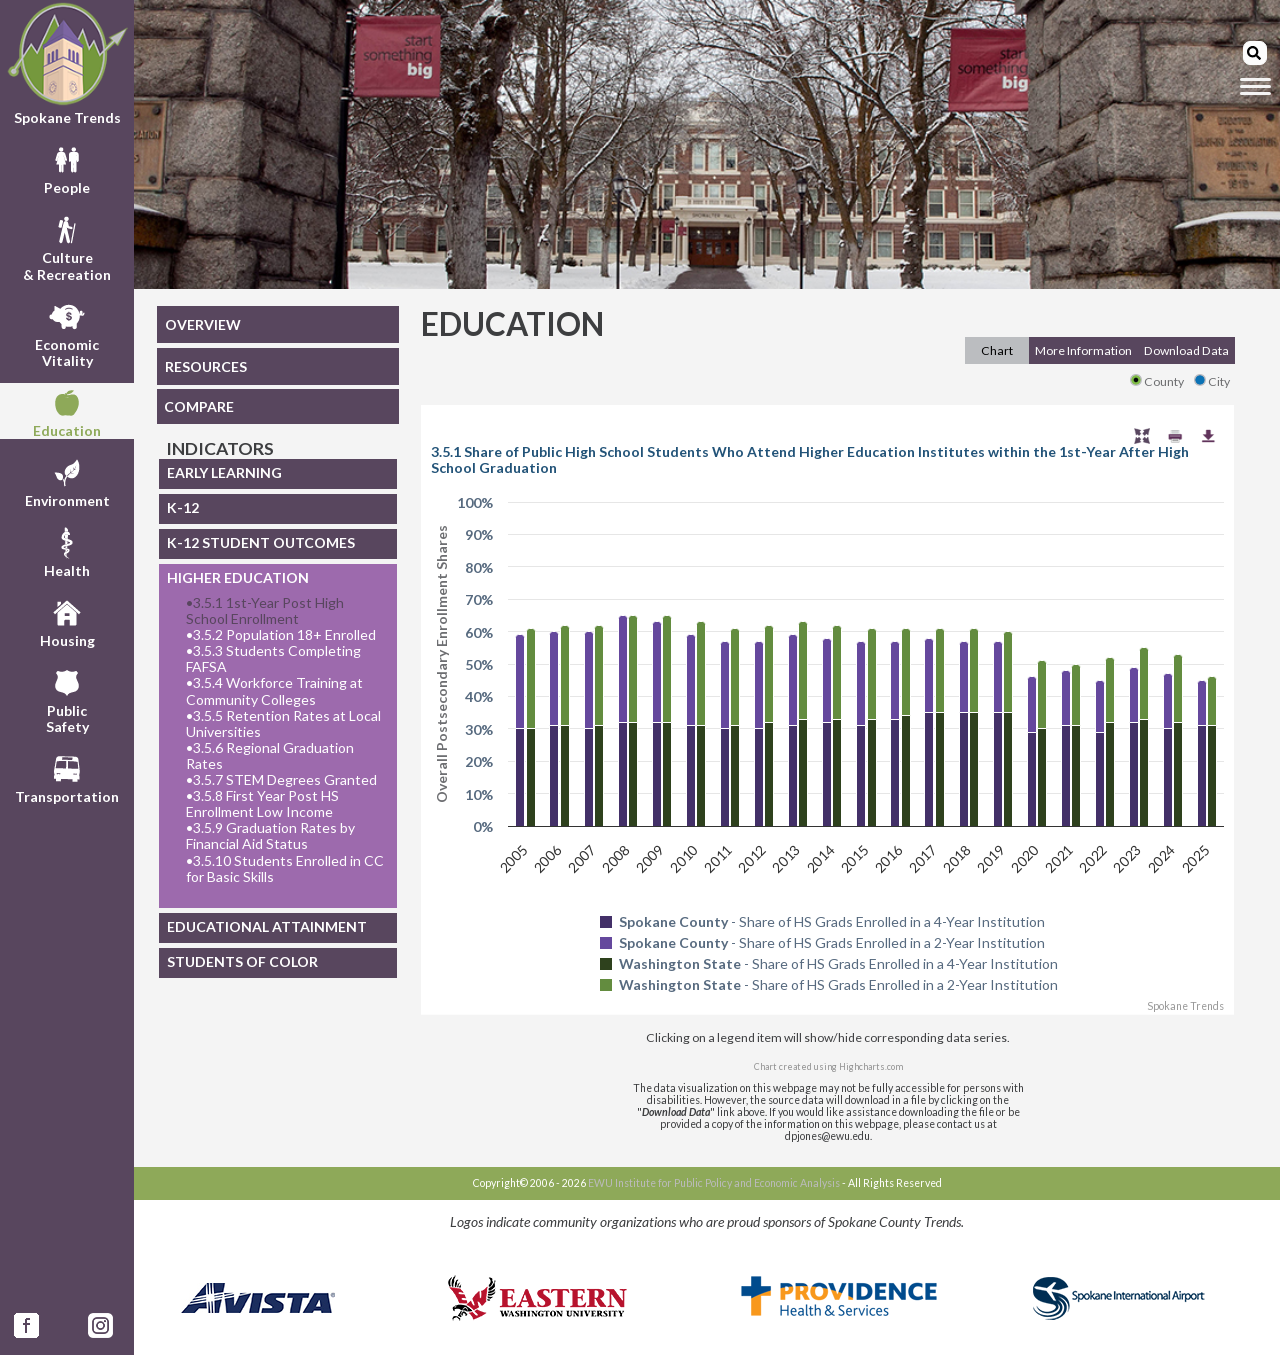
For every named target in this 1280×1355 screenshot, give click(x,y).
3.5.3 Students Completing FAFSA (273, 659)
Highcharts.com (871, 1066)
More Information (1083, 350)
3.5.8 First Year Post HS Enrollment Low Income (262, 804)
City (1212, 381)
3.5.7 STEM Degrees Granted (281, 780)
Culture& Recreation (67, 246)
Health (67, 551)
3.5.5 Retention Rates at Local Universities (283, 724)
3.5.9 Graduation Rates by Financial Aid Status (270, 836)
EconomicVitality (67, 333)
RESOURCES (206, 366)
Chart (997, 350)
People (67, 168)
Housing (67, 621)
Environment (67, 481)
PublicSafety (67, 699)
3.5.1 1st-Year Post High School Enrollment (265, 611)
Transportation (67, 777)
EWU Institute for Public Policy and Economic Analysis (714, 1183)
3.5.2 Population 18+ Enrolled (281, 635)
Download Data (1186, 350)
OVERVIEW (203, 324)
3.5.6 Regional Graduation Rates (270, 756)
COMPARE (199, 406)
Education (67, 411)
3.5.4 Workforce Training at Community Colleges (274, 691)
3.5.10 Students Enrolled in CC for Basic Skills (285, 869)
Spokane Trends (67, 64)
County (1157, 381)
